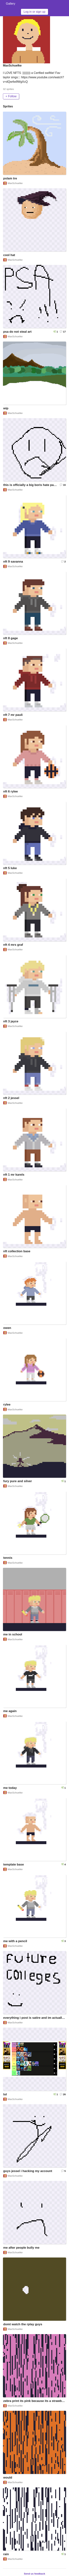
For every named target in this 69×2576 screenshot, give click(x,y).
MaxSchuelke (13, 183)
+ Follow (11, 96)
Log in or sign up (34, 11)
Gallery (10, 3)
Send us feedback (34, 2573)
